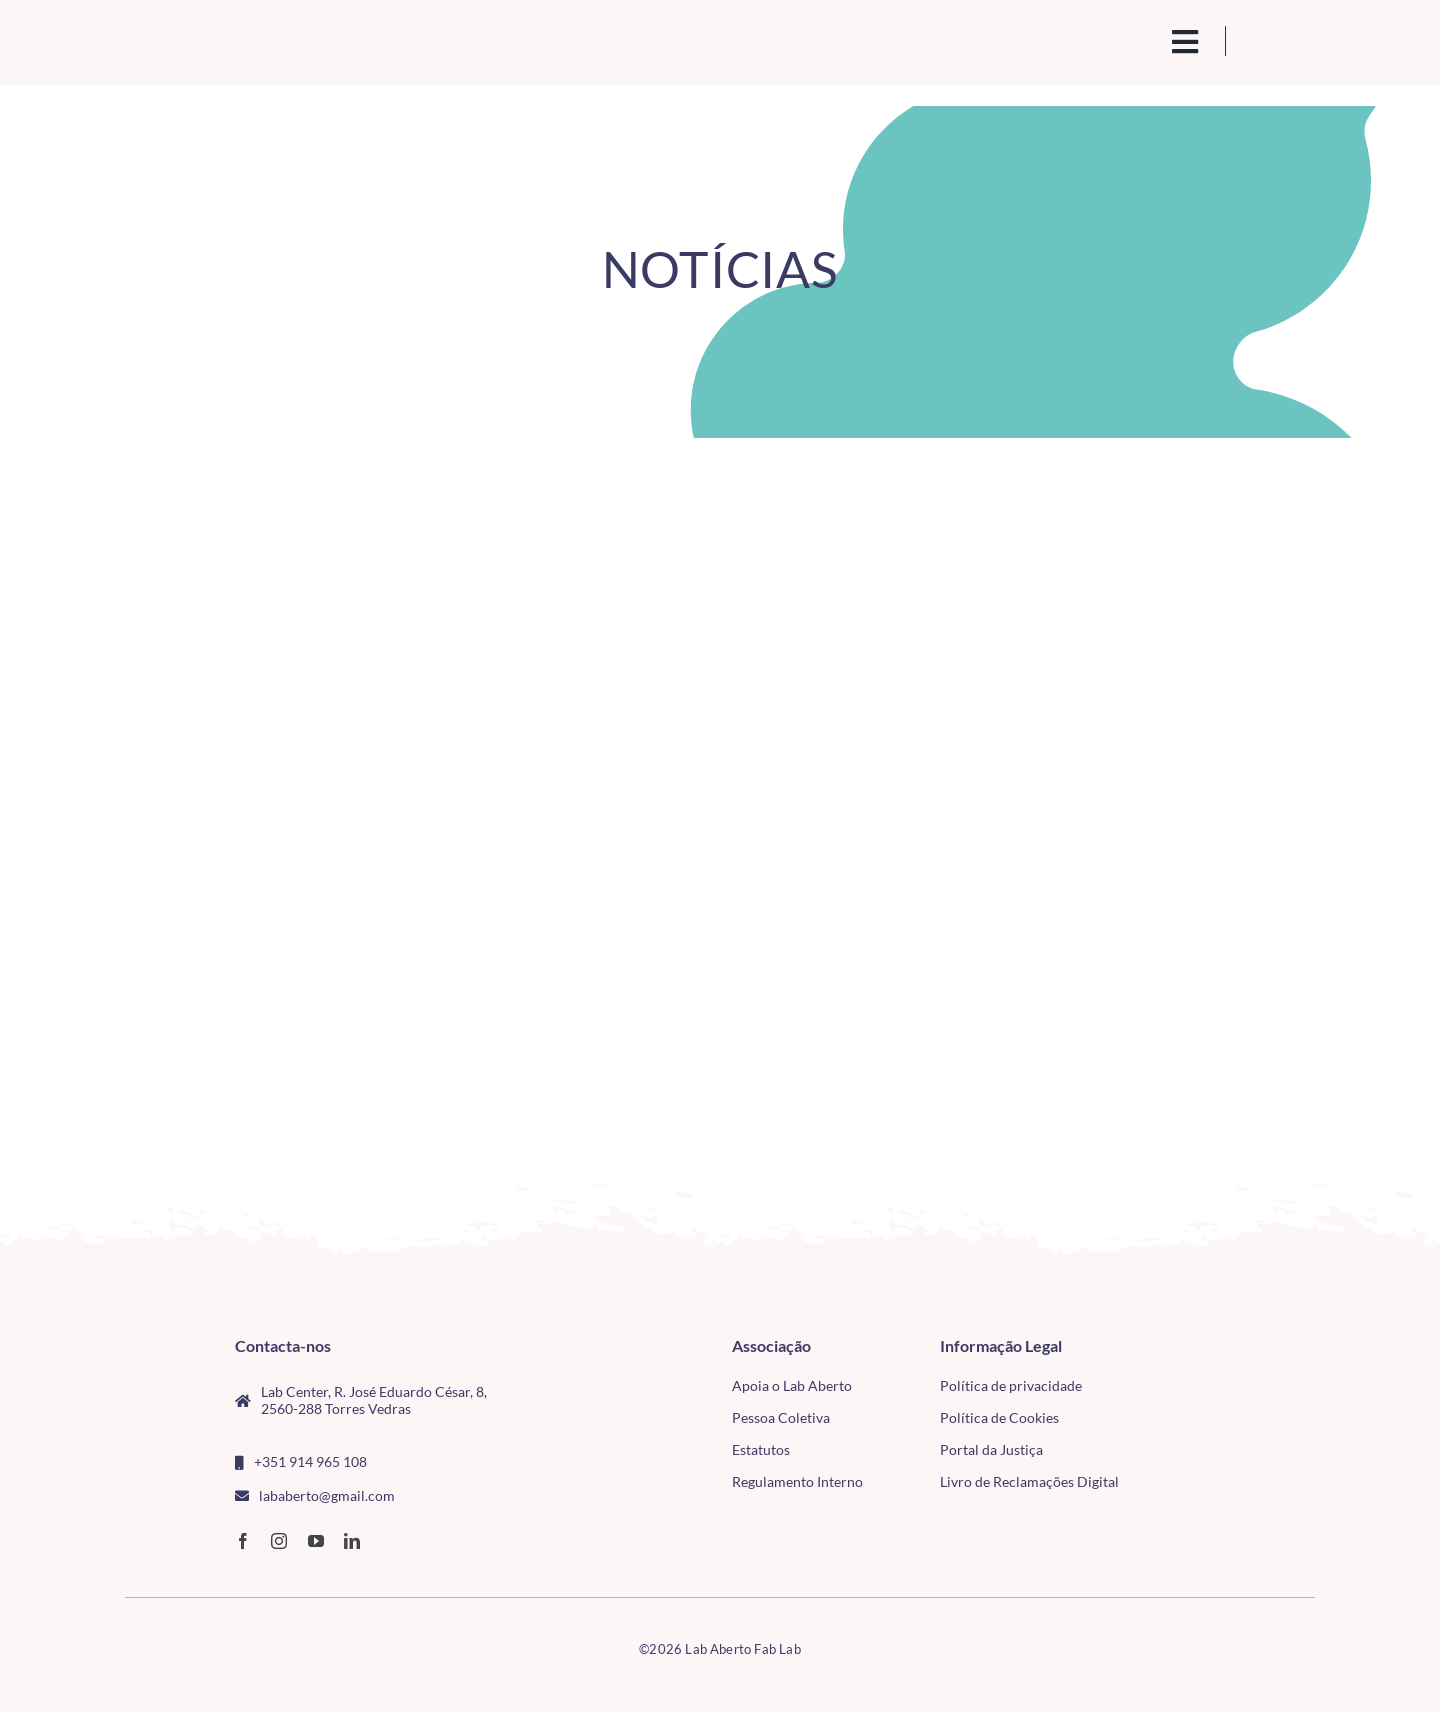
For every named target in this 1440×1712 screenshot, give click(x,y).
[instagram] (279, 1541)
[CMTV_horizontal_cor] (1198, 1346)
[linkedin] (352, 1541)
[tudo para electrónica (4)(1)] (1198, 1392)
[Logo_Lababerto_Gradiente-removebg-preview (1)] (261, 36)
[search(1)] (1117, 40)
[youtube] (316, 1541)
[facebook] (243, 1541)
